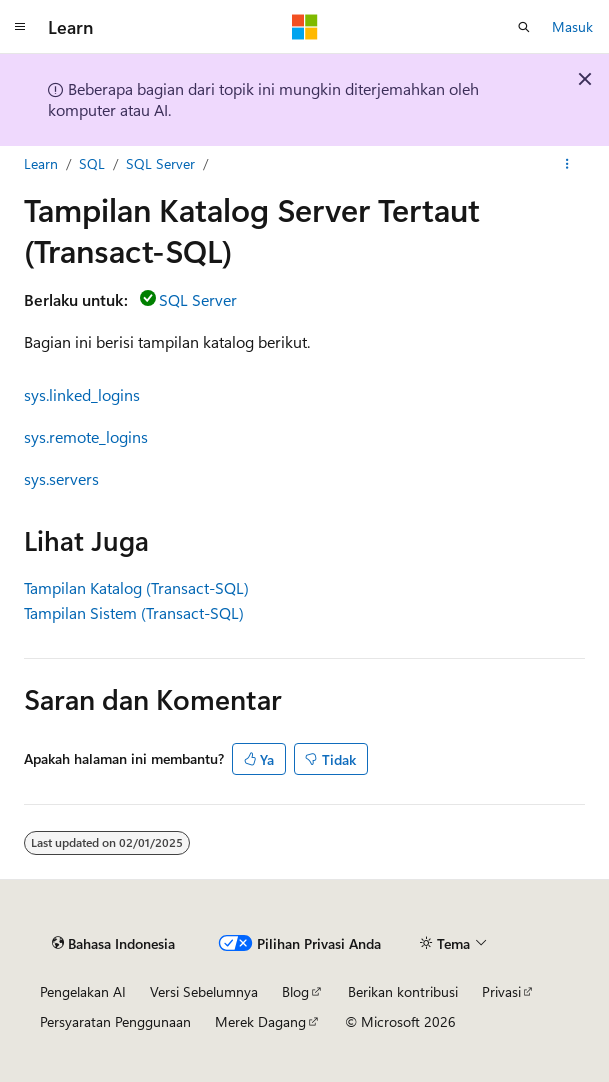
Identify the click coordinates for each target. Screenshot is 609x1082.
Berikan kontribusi (403, 991)
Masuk (572, 26)
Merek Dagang (260, 1021)
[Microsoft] (305, 27)
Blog (295, 991)
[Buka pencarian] (524, 27)
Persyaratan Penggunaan (115, 1021)
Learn (41, 163)
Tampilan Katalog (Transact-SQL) (136, 587)
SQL (92, 163)
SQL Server (160, 163)
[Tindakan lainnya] (567, 164)
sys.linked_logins (82, 394)
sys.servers (61, 478)
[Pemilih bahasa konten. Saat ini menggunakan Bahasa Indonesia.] (113, 944)
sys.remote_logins (86, 436)
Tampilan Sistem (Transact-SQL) (134, 612)
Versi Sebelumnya (204, 991)
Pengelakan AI (83, 991)
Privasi (501, 991)
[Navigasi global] (20, 27)
